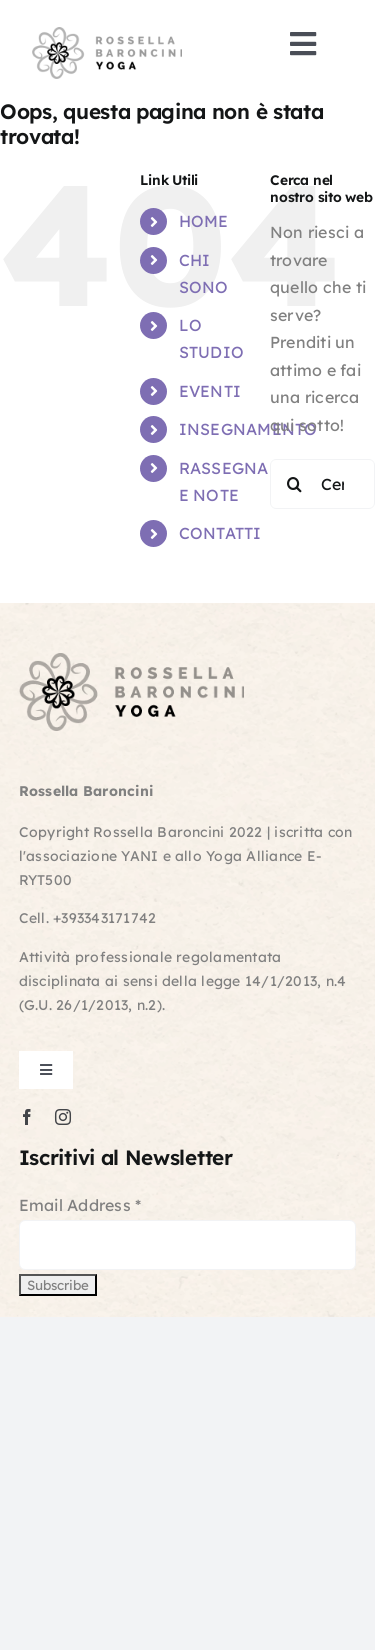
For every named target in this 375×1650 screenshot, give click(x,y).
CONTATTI (220, 533)
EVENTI (210, 391)
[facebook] (27, 1117)
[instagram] (63, 1117)
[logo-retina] (107, 35)
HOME (204, 221)
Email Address (80, 1205)
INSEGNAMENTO (248, 429)
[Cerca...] (322, 484)
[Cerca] (295, 484)
